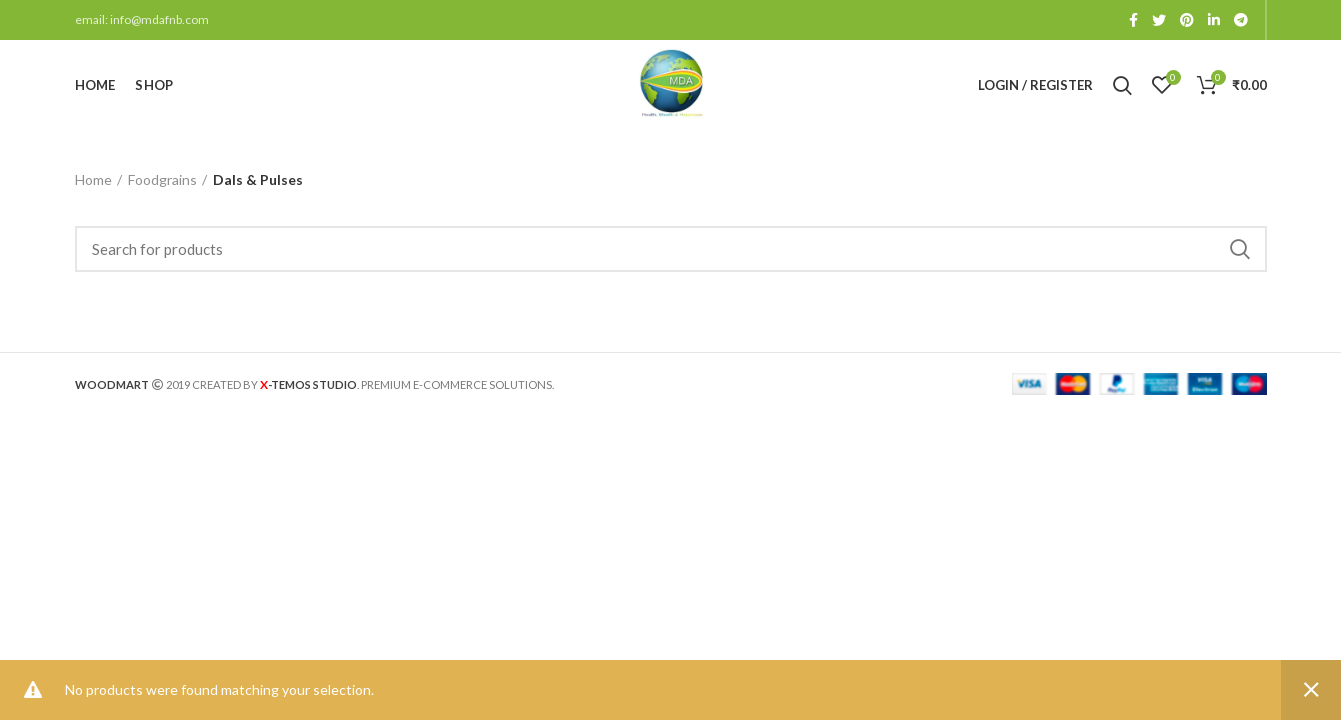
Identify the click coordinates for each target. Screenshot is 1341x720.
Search (1240, 249)
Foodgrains (162, 179)
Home (93, 179)
